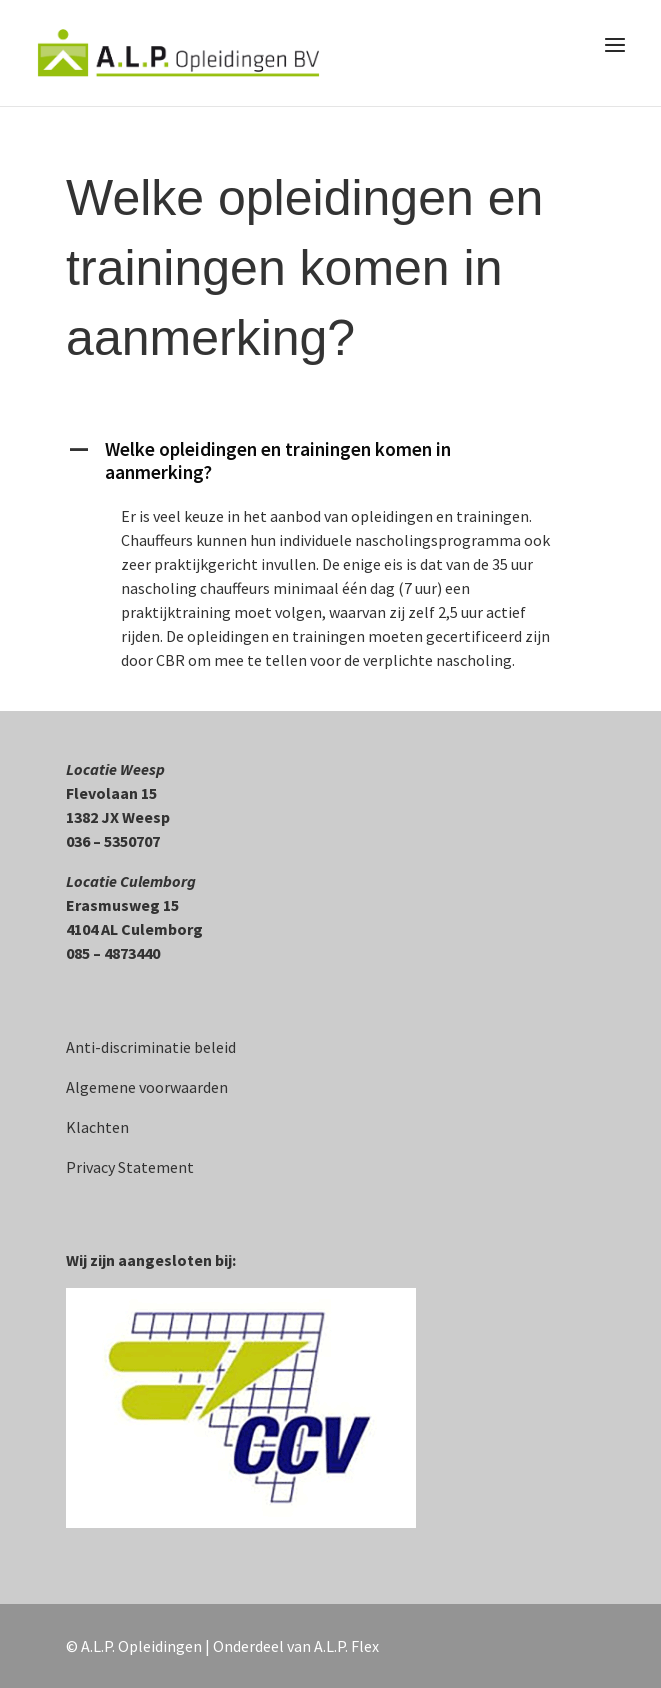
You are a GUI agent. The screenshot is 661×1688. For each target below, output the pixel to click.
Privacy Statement (130, 1167)
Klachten (97, 1127)
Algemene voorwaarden (147, 1087)
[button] (330, 466)
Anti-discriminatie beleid (151, 1047)
